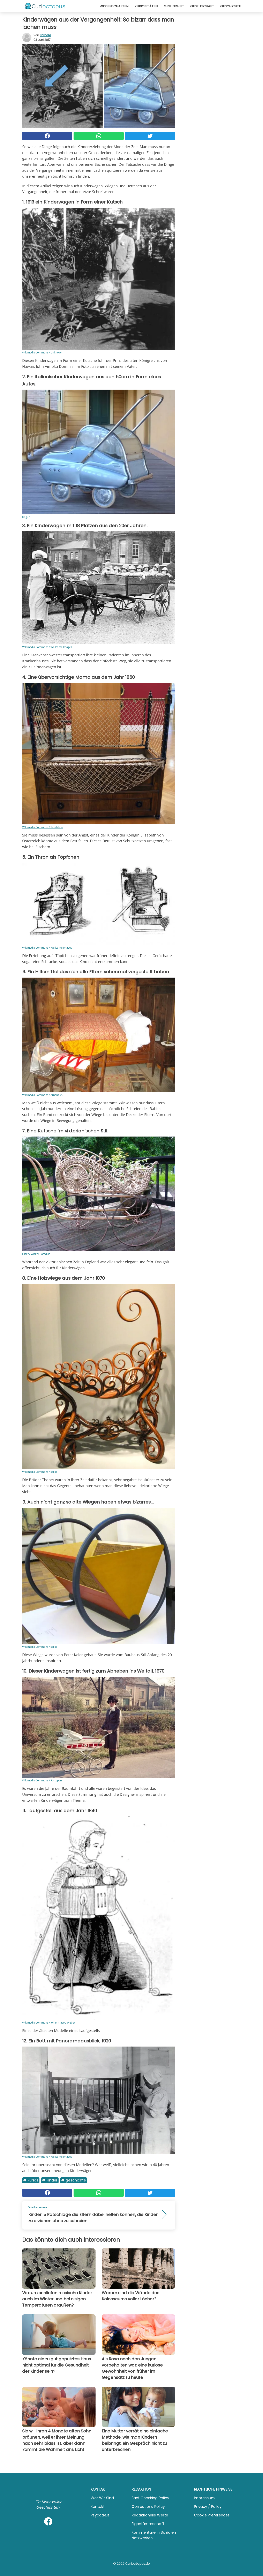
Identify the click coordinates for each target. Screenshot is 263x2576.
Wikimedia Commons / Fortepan (42, 1780)
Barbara (45, 35)
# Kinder (50, 2180)
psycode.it (100, 2515)
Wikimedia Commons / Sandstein (42, 827)
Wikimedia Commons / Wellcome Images (47, 647)
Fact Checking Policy (150, 2497)
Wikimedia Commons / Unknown (42, 352)
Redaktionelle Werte (150, 2515)
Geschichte (230, 6)
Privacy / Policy (207, 2506)
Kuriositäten (146, 6)
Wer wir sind (102, 2497)
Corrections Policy (148, 2506)
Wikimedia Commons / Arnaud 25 (42, 1095)
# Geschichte (73, 2180)
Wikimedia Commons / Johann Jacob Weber (48, 2022)
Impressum (204, 2497)
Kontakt (98, 2506)
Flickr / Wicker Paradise (36, 1254)
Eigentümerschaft (148, 2523)
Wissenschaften (114, 6)
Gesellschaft (202, 6)
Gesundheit (174, 6)
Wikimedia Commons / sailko (40, 1472)
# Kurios (30, 2180)
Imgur (26, 517)
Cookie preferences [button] (212, 2515)
